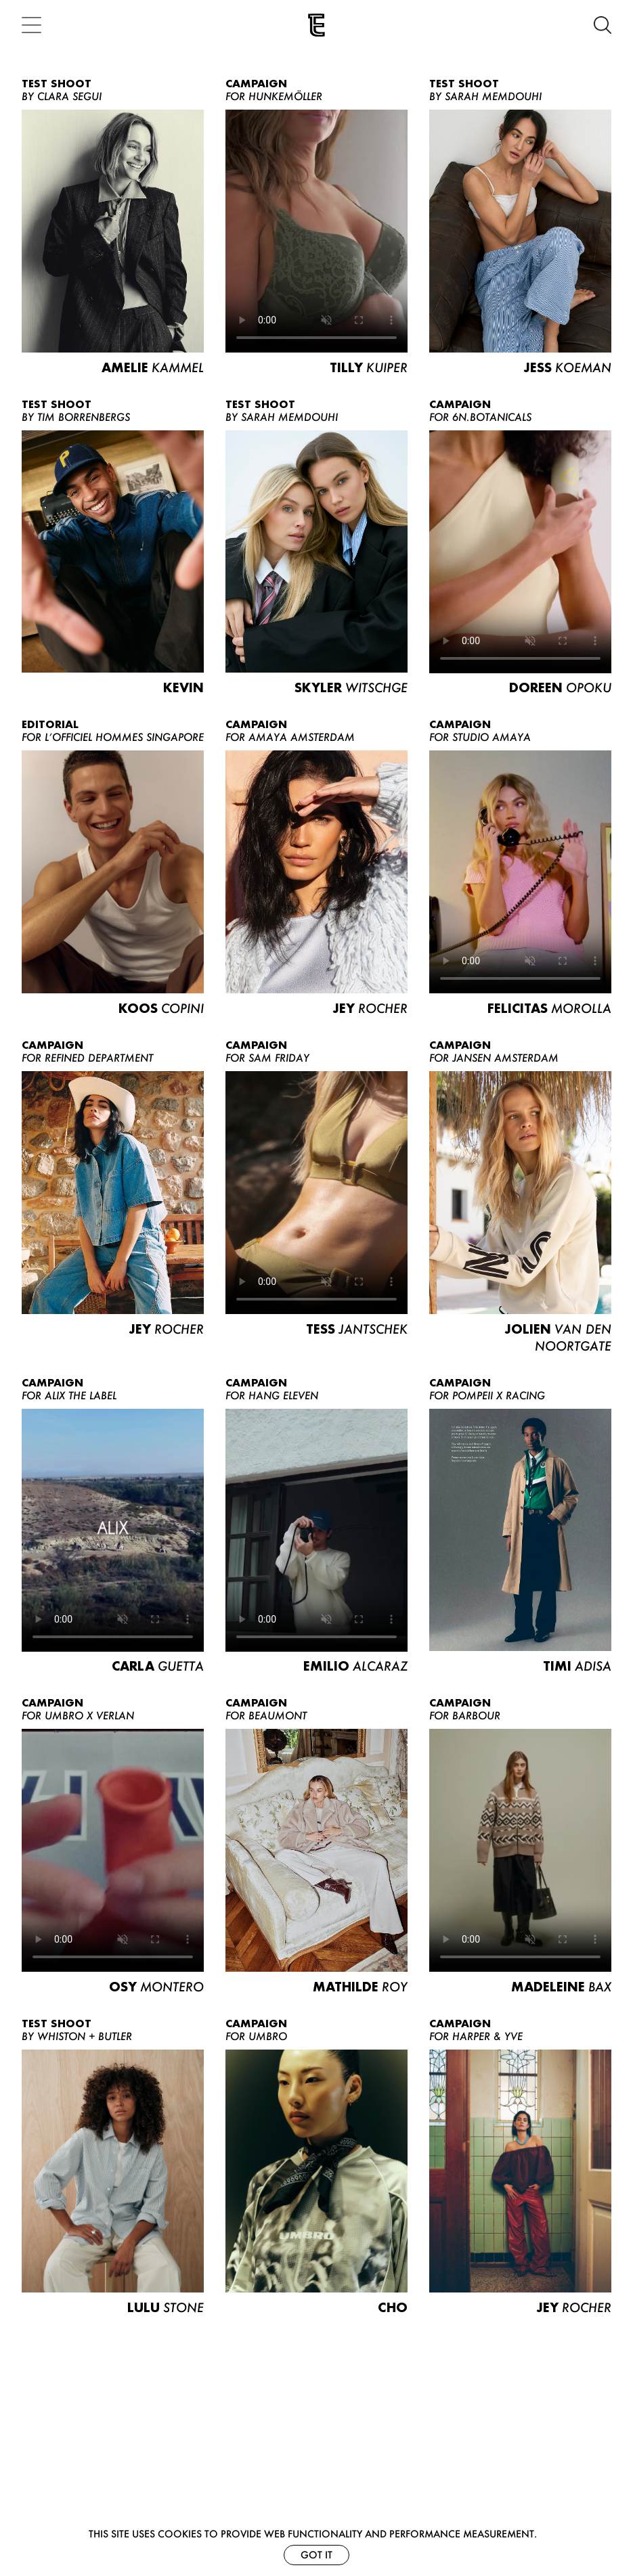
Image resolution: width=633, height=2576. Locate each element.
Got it (316, 2554)
